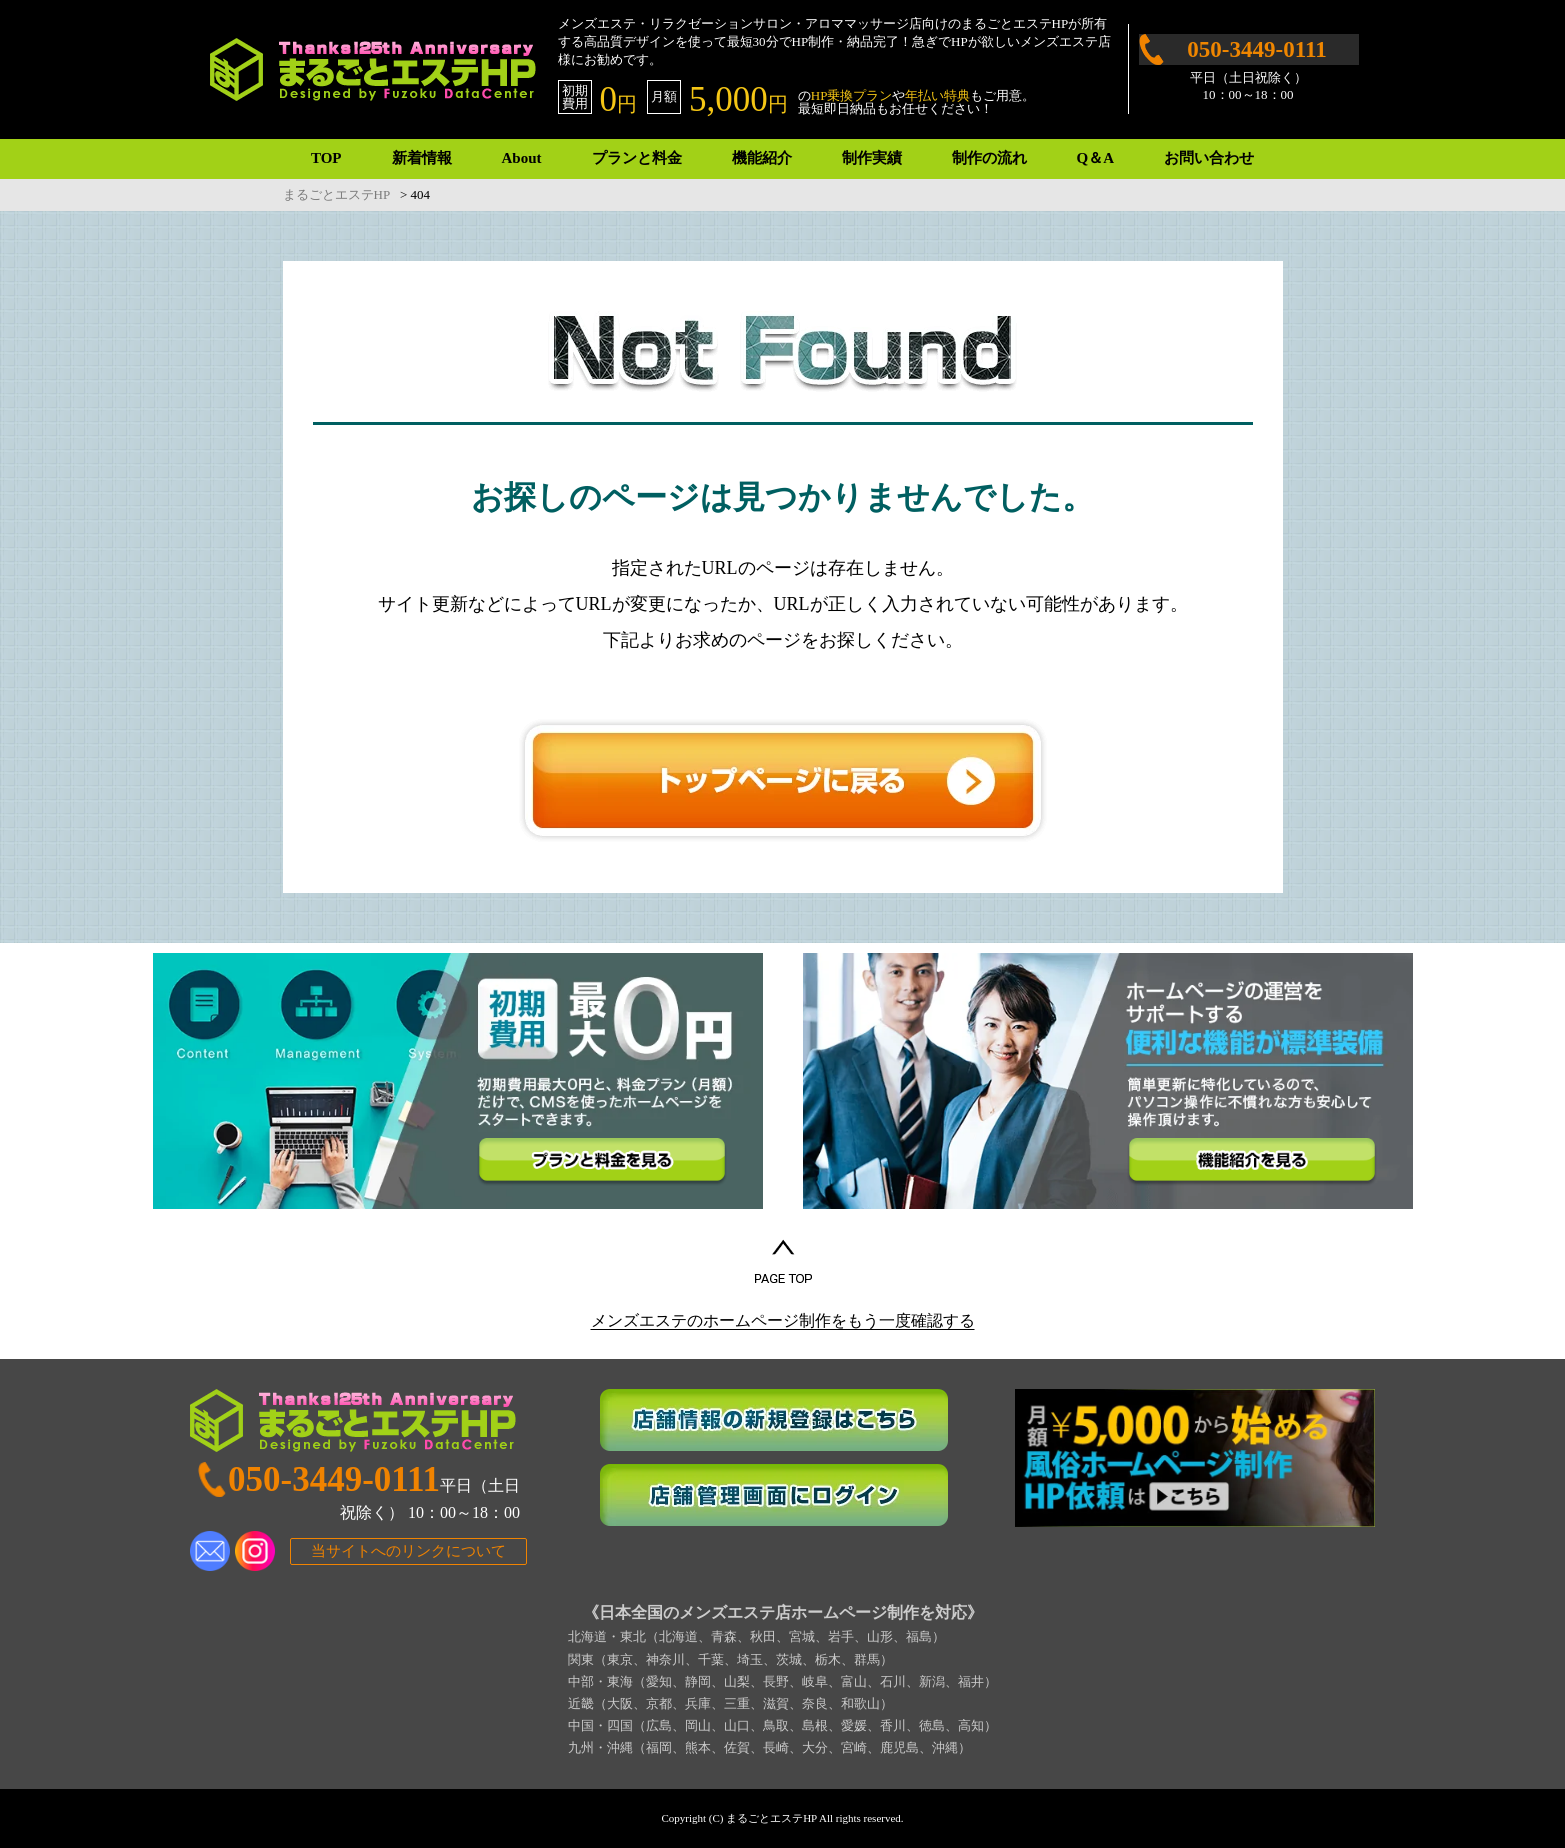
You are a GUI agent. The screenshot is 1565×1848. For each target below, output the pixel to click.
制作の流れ (989, 158)
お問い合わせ (1209, 158)
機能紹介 (762, 158)
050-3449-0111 (1256, 49)
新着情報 (422, 158)
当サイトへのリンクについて (408, 1551)
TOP (326, 158)
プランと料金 (637, 158)
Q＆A (1096, 158)
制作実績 (872, 158)
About (522, 158)
